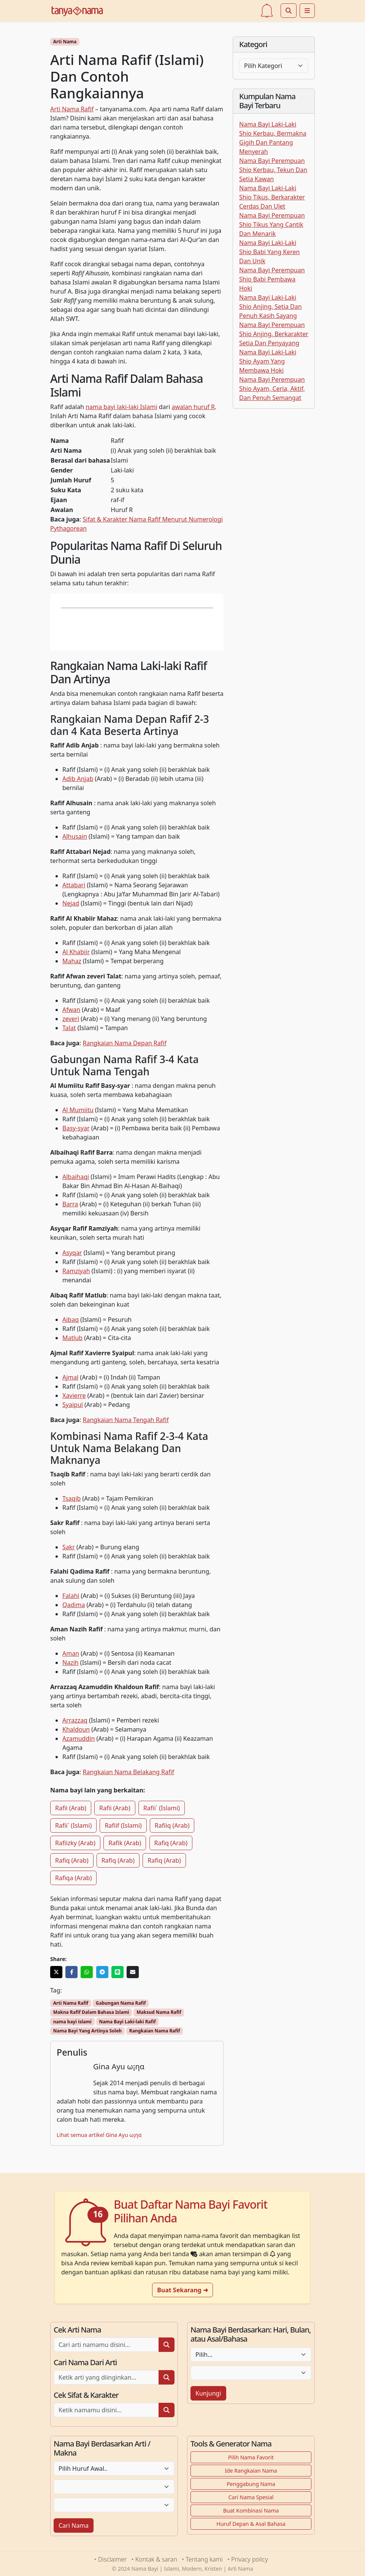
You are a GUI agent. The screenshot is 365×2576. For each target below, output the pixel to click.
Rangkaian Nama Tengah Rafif (126, 1420)
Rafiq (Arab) (171, 1843)
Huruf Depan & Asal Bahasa (250, 2523)
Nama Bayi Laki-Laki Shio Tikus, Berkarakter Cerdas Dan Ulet (272, 197)
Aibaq (70, 1319)
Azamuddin (78, 1738)
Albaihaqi (75, 1177)
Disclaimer (112, 2559)
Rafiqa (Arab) (73, 1878)
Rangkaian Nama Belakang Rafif (129, 1772)
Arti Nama (64, 41)
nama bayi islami (72, 2021)
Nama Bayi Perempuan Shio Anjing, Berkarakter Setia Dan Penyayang (273, 334)
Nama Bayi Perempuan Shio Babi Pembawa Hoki (272, 279)
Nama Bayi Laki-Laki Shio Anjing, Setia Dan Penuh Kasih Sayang (270, 306)
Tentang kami (204, 2559)
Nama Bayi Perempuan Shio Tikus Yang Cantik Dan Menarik (272, 224)
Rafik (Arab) (124, 1843)
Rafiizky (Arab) (75, 1843)
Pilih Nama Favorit (251, 2457)
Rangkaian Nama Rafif (154, 2031)
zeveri (70, 1019)
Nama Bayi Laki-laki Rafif (127, 2021)
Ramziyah (76, 1271)
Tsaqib (71, 1498)
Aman (70, 1653)
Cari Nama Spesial (251, 2497)
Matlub (72, 1338)
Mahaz (71, 961)
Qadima (73, 1605)
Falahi (70, 1595)
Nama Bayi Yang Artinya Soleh (87, 2031)
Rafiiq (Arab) (172, 1825)
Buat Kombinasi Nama (251, 2510)
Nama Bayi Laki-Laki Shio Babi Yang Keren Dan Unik (269, 252)
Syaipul (72, 1404)
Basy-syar (76, 1128)
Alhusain (74, 836)
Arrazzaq (74, 1720)
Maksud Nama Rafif (158, 2012)
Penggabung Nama (251, 2483)
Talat (69, 1028)
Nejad (70, 903)
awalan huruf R (193, 407)
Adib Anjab (77, 778)
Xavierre (74, 1395)
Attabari (73, 885)
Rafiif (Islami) (123, 1825)
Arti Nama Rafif (72, 109)
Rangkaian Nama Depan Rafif (125, 1043)
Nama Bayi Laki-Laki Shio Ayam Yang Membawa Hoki (267, 361)
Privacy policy (249, 2559)
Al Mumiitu (78, 1110)
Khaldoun (76, 1729)
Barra (70, 1204)
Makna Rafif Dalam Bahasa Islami (91, 2012)
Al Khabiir (76, 952)
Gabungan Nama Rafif (121, 2003)
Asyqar (72, 1252)
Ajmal (70, 1377)
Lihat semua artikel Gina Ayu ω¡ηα (99, 2134)
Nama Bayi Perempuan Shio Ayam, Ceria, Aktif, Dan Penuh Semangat (272, 388)
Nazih (70, 1662)
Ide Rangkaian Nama (251, 2470)
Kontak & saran (156, 2559)
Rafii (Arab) (70, 1808)
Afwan (71, 1009)
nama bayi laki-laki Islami (121, 407)
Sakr (68, 1547)
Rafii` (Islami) (161, 1808)
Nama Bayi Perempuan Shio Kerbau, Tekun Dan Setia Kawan (273, 169)
